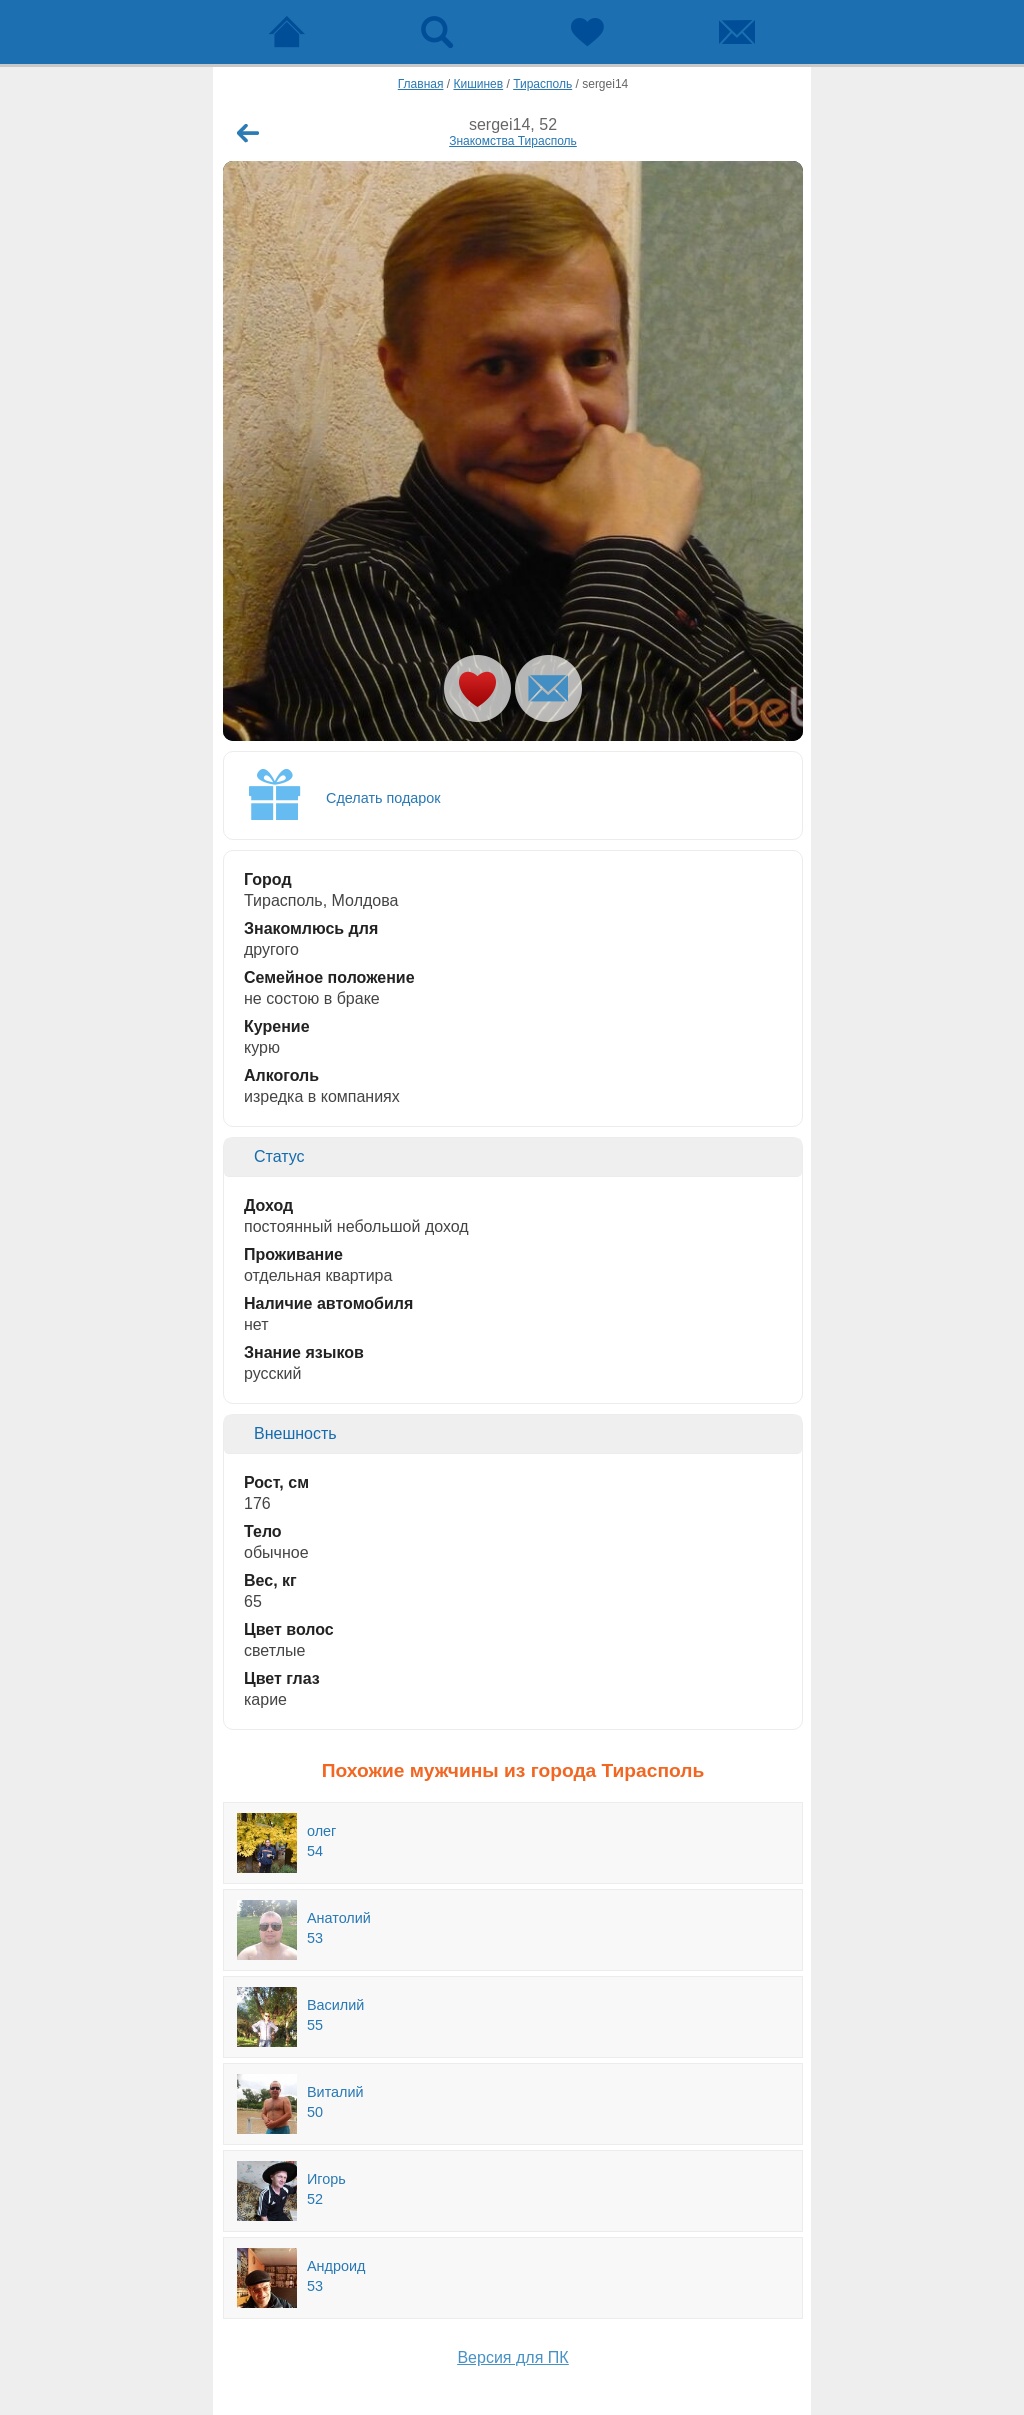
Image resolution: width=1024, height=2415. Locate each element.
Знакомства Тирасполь (513, 141)
